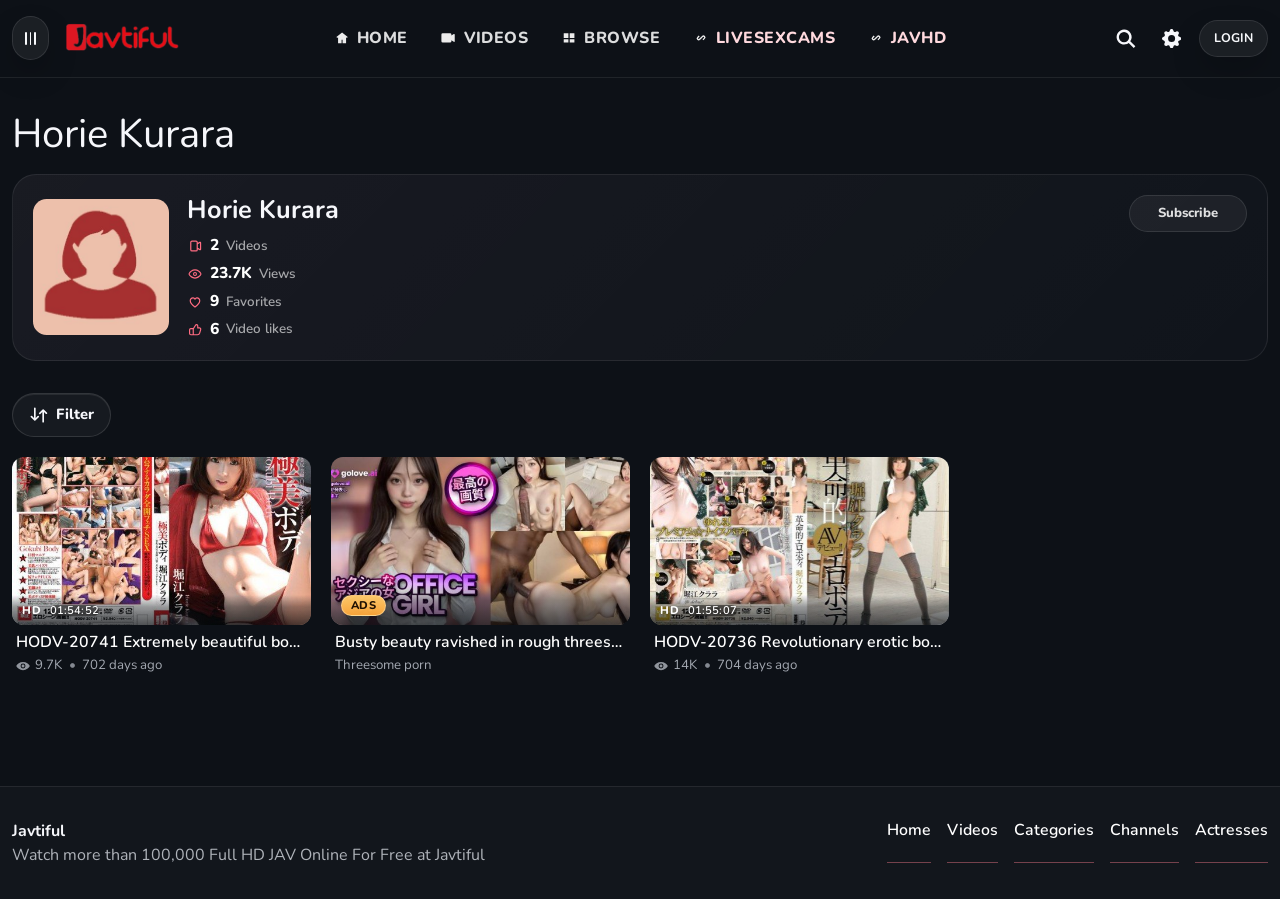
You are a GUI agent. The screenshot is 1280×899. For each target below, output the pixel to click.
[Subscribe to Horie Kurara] (1188, 214)
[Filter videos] (61, 415)
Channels (1144, 830)
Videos (972, 830)
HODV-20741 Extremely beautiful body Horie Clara (161, 642)
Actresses (1231, 830)
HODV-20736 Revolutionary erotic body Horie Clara (799, 642)
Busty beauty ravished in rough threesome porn (480, 642)
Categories (1054, 830)
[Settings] (1171, 38)
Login (1234, 37)
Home (909, 830)
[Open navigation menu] (30, 38)
